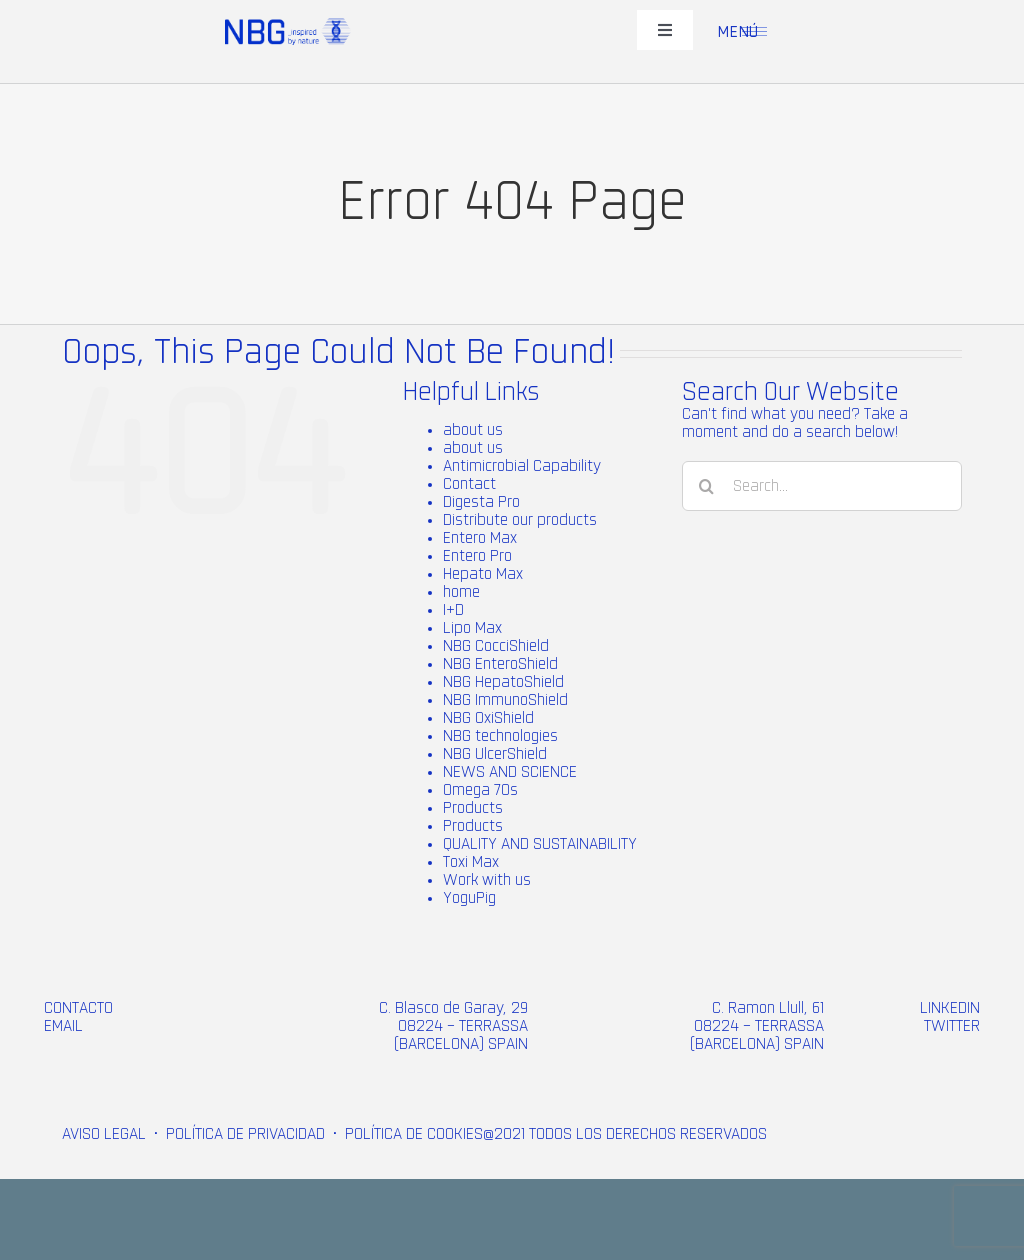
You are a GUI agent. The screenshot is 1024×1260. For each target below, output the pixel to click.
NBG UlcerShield (495, 754)
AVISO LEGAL (104, 1134)
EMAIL (63, 1026)
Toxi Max (471, 862)
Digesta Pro (481, 502)
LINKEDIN (950, 1008)
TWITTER (952, 1026)
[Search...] (822, 486)
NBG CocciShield (496, 646)
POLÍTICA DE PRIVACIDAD (245, 1134)
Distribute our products (520, 520)
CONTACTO (78, 1008)
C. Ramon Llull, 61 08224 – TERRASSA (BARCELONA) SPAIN (757, 1026)
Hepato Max (483, 574)
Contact (469, 484)
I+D (453, 610)
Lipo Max (472, 628)
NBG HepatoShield (503, 682)
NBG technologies (500, 736)
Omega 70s (480, 790)
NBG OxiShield (488, 718)
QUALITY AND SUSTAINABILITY (540, 844)
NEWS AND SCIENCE (510, 772)
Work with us (487, 880)
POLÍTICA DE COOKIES (414, 1134)
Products (473, 808)
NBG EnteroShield (500, 664)
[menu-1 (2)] (754, 35)
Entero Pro (477, 556)
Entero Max (480, 538)
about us (473, 430)
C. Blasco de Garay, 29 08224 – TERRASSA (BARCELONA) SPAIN (453, 1026)
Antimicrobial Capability (522, 466)
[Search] (707, 486)
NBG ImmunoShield (505, 700)
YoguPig (469, 898)
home (461, 592)
